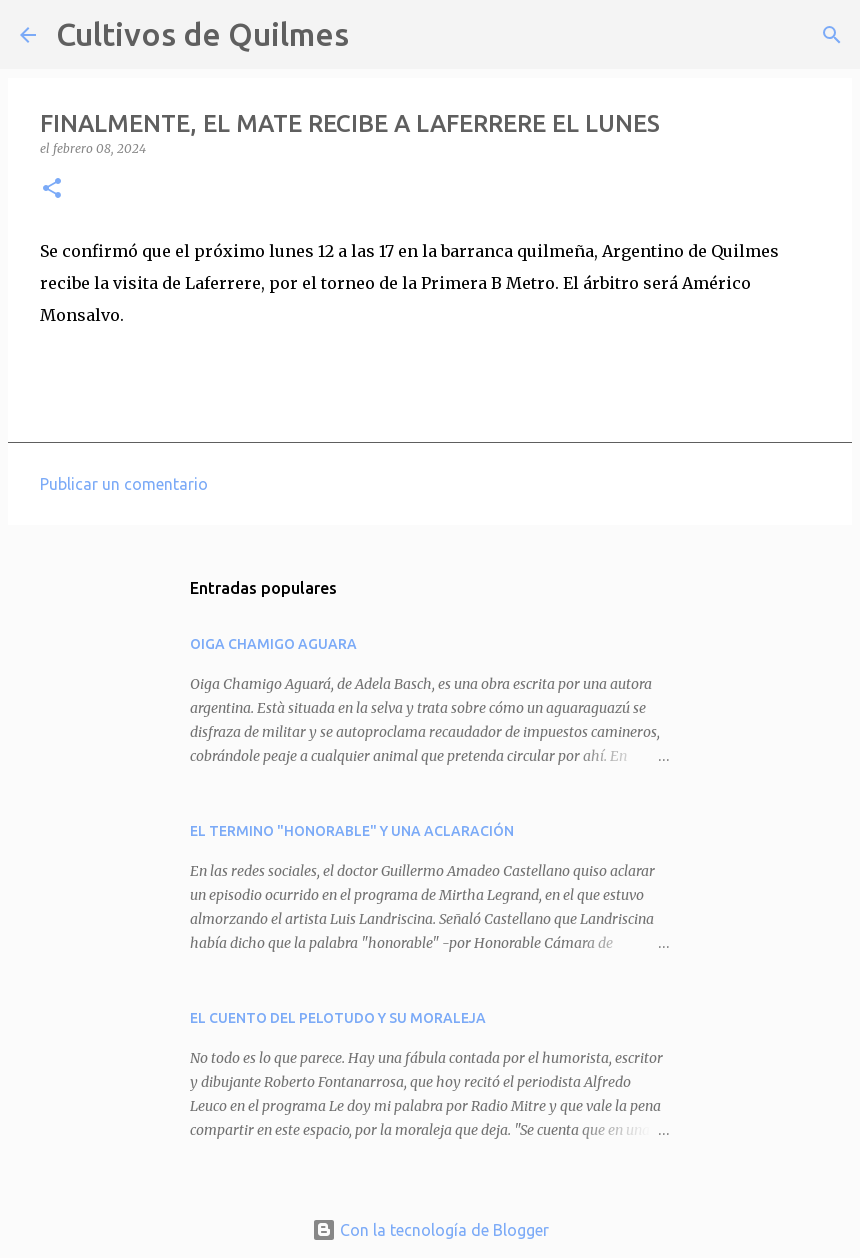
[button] (52, 189)
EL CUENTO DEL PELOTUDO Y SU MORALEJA (338, 1018)
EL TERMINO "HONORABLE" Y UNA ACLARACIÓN (352, 831)
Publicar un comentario (124, 484)
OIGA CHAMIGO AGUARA (273, 644)
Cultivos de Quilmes (202, 34)
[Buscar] (377, 35)
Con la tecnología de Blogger (430, 1230)
